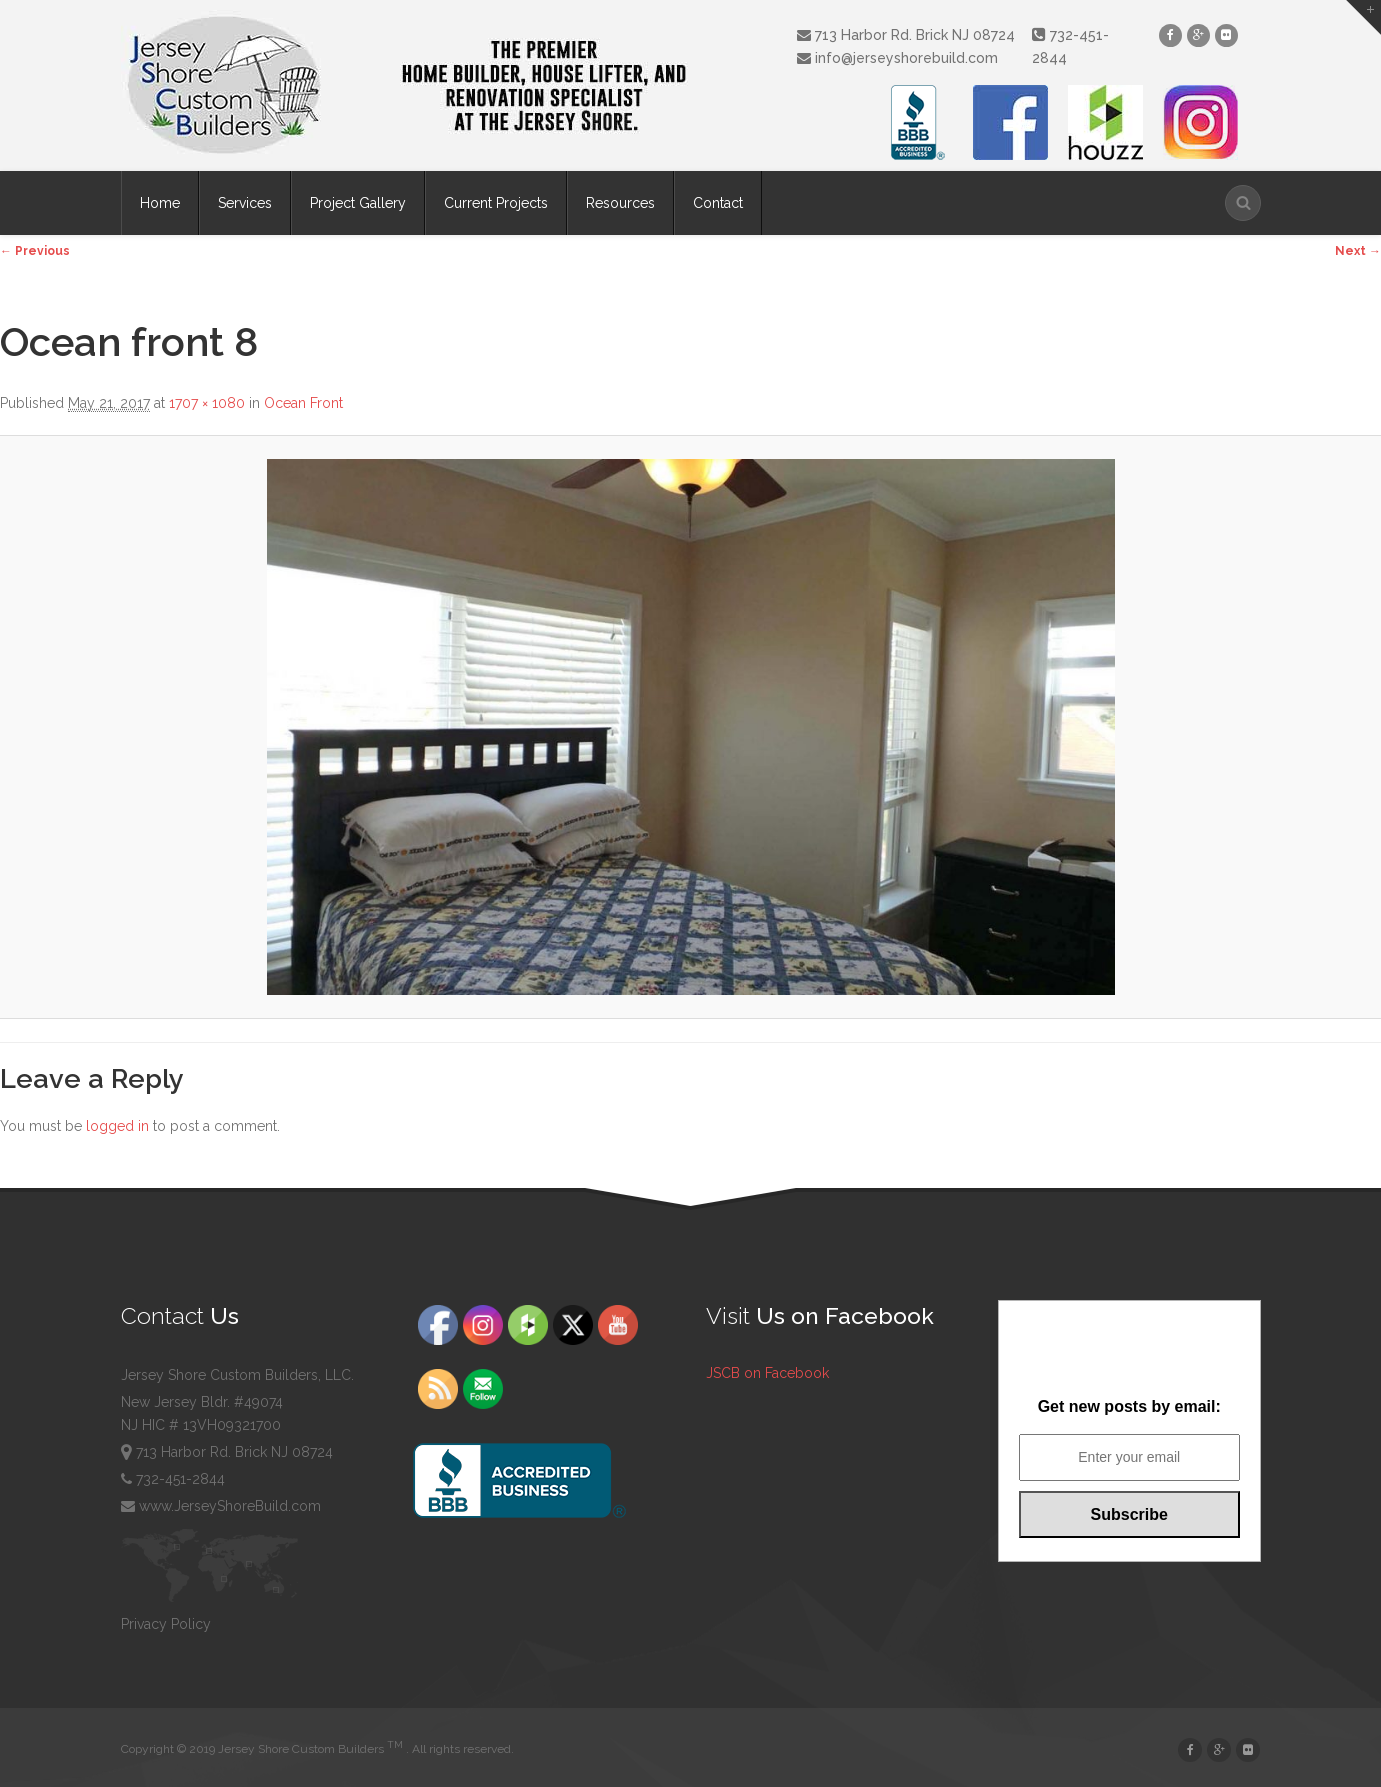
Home (160, 203)
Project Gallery (358, 203)
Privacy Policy (166, 1624)
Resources (620, 203)
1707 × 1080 (207, 403)
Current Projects (496, 203)
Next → (1358, 251)
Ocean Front (303, 403)
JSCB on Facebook (767, 1373)
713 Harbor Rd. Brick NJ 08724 (906, 35)
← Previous (35, 251)
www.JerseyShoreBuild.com (221, 1506)
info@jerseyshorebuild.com (897, 58)
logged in (117, 1126)
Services (245, 203)
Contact (718, 203)
